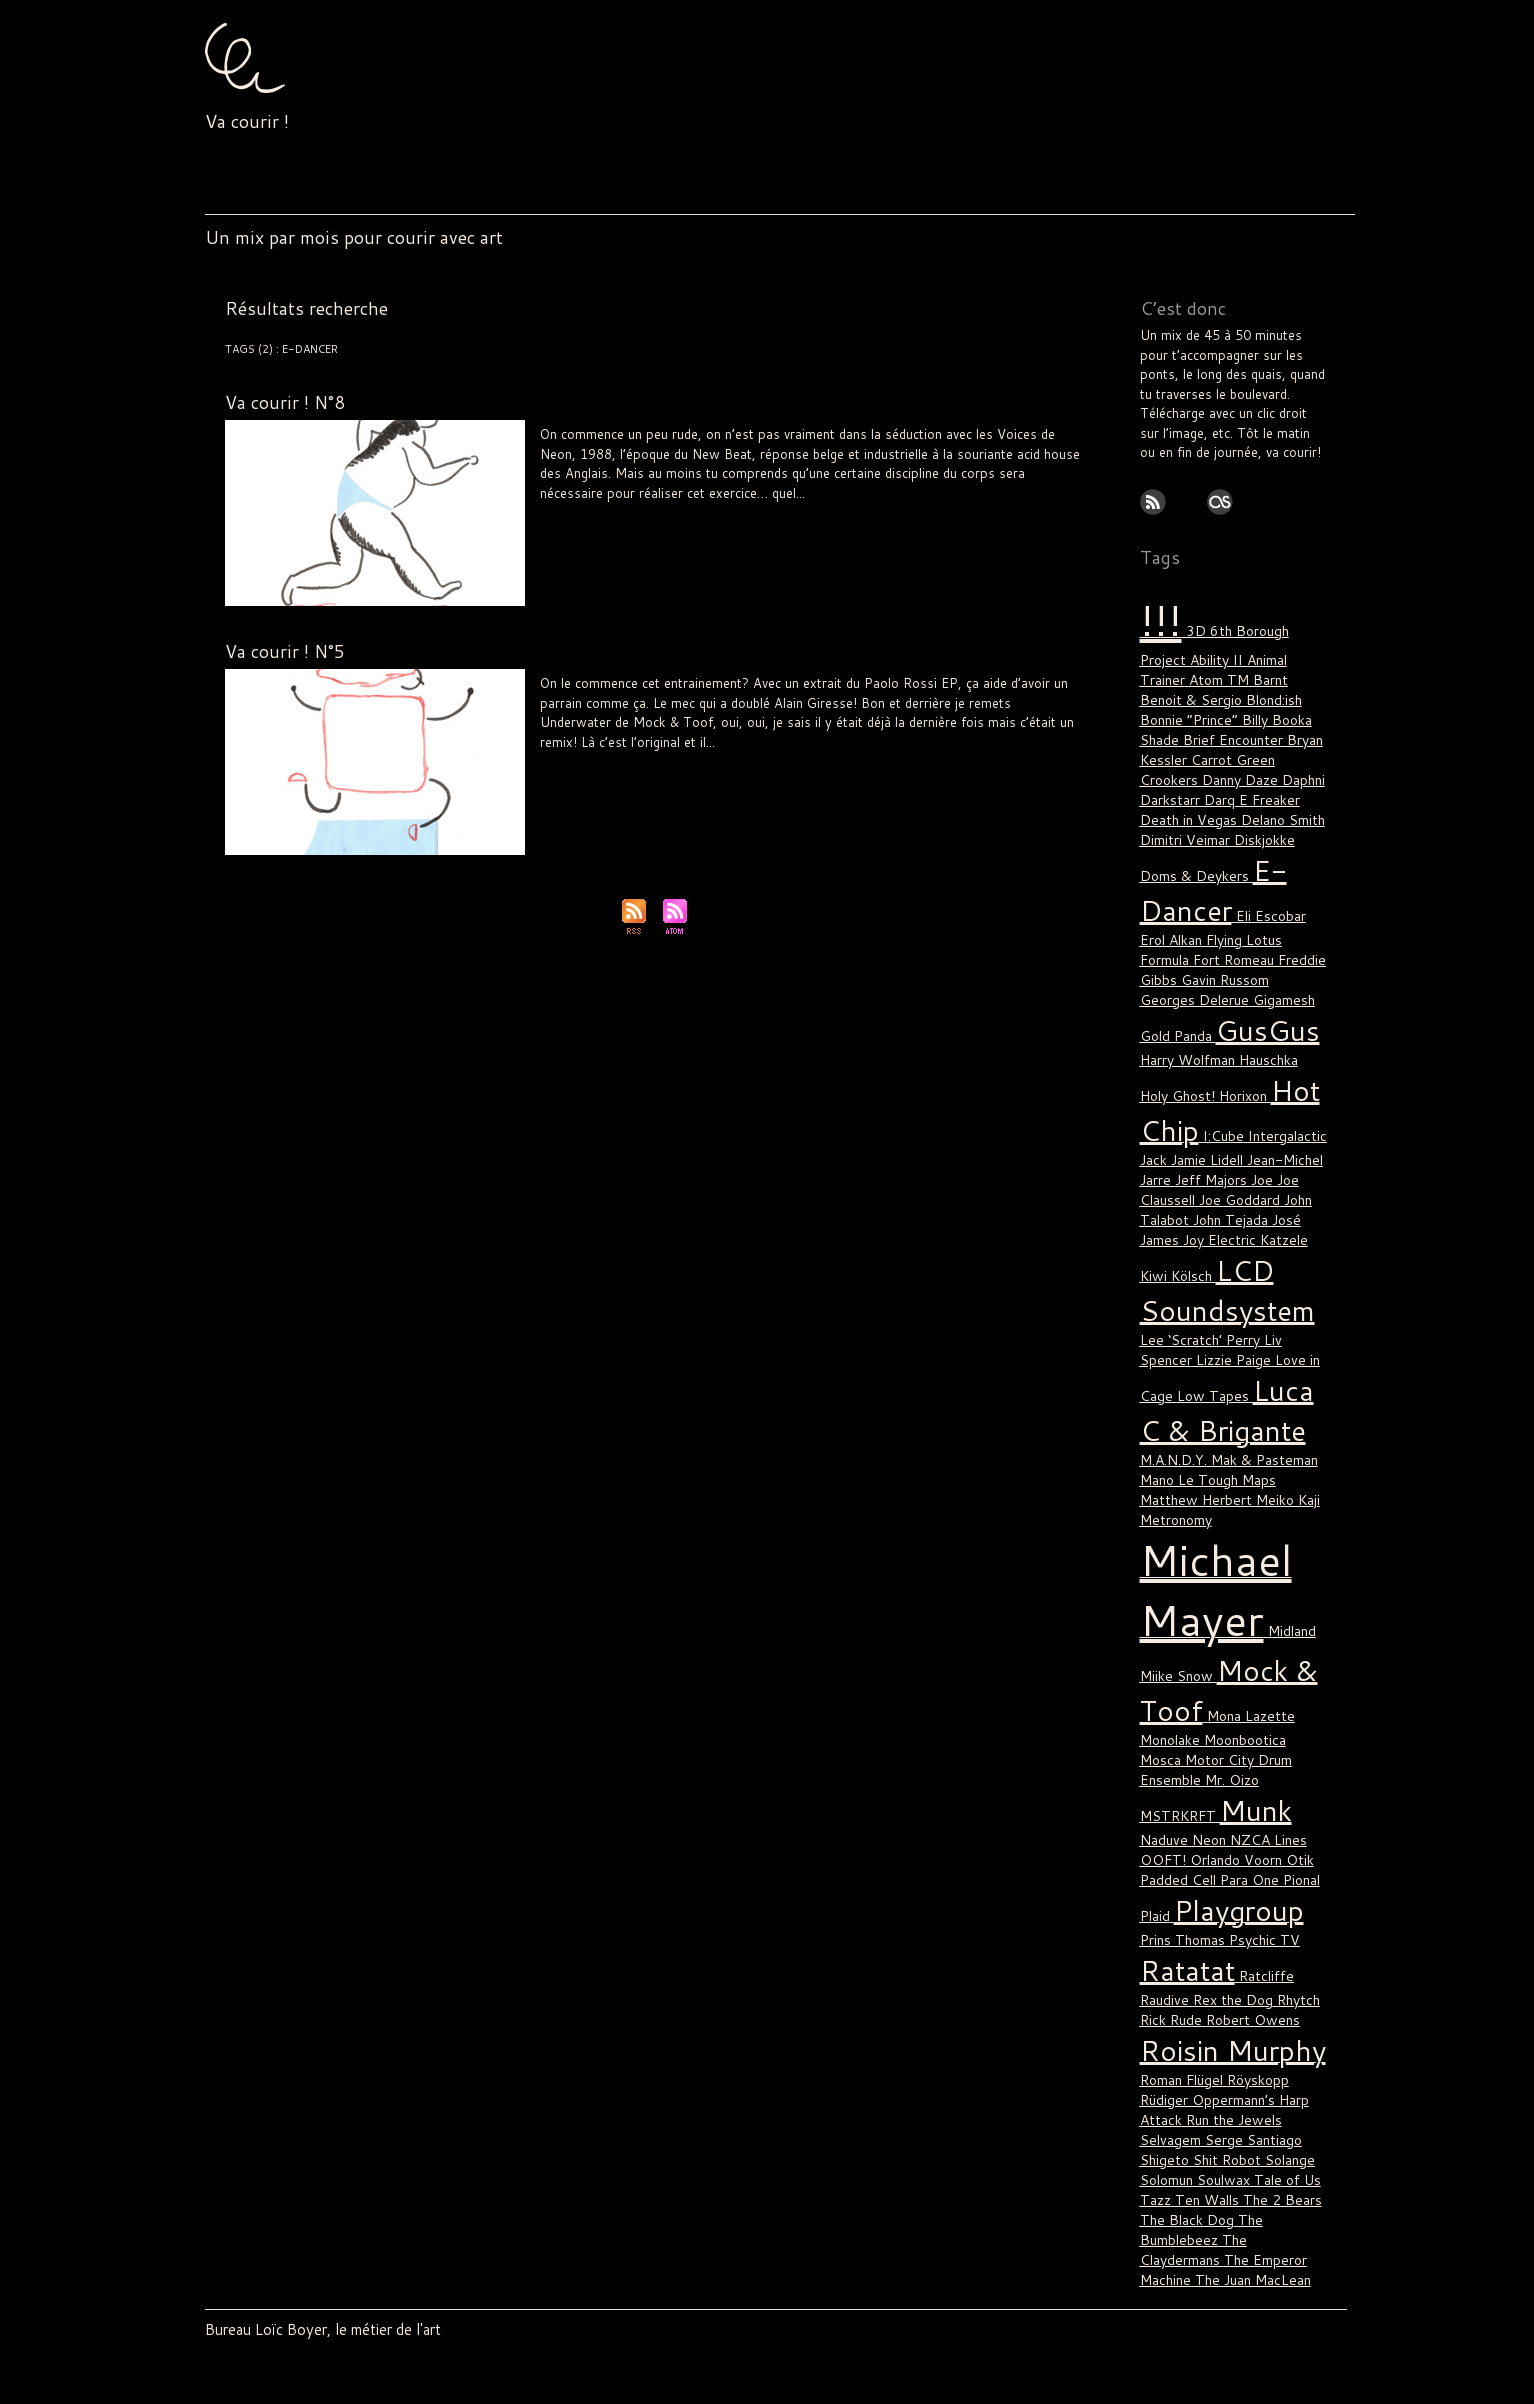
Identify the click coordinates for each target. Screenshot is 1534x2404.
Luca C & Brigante (822, 758)
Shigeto (1163, 1973)
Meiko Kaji (1171, 1393)
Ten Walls (1204, 2009)
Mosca (1306, 1595)
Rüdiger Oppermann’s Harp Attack (816, 770)
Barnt (1181, 673)
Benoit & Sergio (1249, 673)
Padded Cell (1245, 1703)
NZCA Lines (1176, 1685)
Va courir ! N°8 (285, 402)
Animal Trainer (1236, 655)
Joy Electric (1216, 1159)
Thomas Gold (1227, 2117)
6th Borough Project (1263, 628)
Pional (1186, 1721)
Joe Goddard (1235, 1123)
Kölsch (1190, 1191)
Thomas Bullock (760, 521)
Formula (689, 509)
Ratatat (1185, 1802)
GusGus (1188, 970)
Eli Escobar (635, 509)
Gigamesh (1219, 943)
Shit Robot (1222, 1973)
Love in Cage (1253, 1267)
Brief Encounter (1270, 709)
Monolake (1169, 1595)
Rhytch (1289, 1829)
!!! (544, 509)
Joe (1257, 1105)
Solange (1283, 1973)
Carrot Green (1267, 727)
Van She (1210, 2171)
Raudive (1163, 1829)
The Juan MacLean (1219, 2072)
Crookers (1168, 745)
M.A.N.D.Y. (1279, 1335)
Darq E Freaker (1247, 763)
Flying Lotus (1213, 889)
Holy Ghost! (743, 509)
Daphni (1298, 745)
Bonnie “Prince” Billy (1258, 691)
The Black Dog (1184, 2027)
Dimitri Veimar (1183, 799)
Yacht (1226, 2216)
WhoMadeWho (1238, 2189)
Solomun (927, 770)
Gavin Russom (1183, 925)
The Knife (1257, 2081)
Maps (1199, 1375)
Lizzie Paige (1175, 1267)
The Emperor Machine (1206, 2063)
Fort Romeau (1179, 907)
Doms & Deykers (1191, 831)
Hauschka (1228, 997)
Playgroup (1011, 509)
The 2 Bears (1040, 770)
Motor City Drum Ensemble (1222, 1613)
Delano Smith (1275, 781)
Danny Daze (1236, 745)
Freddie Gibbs (1264, 907)
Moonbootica (1242, 1595)
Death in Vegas (1185, 781)
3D (1189, 628)
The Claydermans (583, 782)
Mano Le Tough (912, 758)
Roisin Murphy (692, 770)
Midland (1279, 1496)
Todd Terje (1205, 2144)
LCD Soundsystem (825, 509)
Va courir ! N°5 (285, 651)
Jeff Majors (1208, 1105)
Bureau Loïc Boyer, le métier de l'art (312, 2328)
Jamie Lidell (637, 758)
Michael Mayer (912, 509)
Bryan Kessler (1182, 727)
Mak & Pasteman (1191, 1357)
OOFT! (1236, 1685)
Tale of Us (979, 770)
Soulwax (1223, 1991)
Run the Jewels (1228, 1937)
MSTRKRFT (1233, 1631)
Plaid (1223, 1721)
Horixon (1209, 1029)
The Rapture (1228, 2099)
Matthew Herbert (995, 758)
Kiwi (1153, 1191)
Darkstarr (1169, 763)
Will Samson (900, 521)
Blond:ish (1167, 691)
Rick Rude (1169, 1847)
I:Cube (1215, 1065)
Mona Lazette (1244, 1573)
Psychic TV (613, 521)
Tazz (1155, 2009)
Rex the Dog (1227, 1829)
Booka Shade (1180, 709)
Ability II (1164, 655)
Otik (1193, 1703)
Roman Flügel (680, 521)
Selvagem (1168, 1955)
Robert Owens (1246, 1847)
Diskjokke (1259, 799)
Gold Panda (1287, 943)
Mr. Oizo (1166, 1631)
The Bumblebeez (1197, 2036)
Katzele (690, 758)
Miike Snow (1175, 1537)
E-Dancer (579, 509)
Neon (967, 509)
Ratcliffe (631, 770)
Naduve (586, 770)
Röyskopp (1256, 1901)
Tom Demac (834, 521)
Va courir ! (247, 121)
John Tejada (1226, 1141)
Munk (1172, 1658)
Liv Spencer (743, 758)
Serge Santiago (1247, 1955)
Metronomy (1242, 1393)
